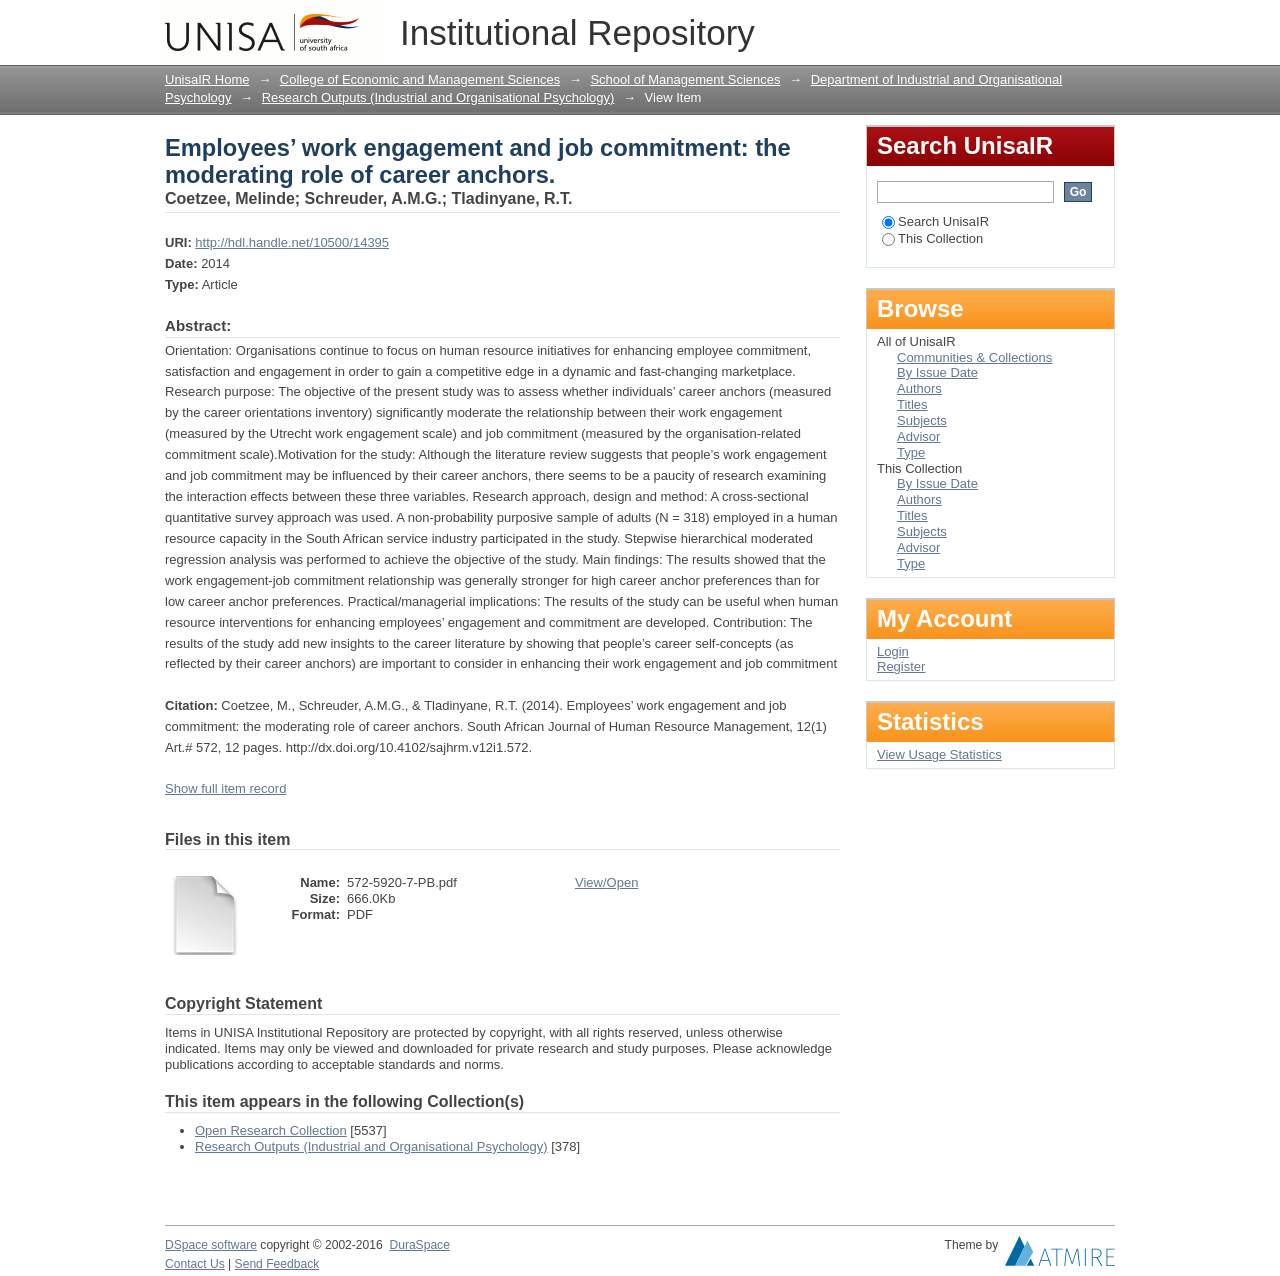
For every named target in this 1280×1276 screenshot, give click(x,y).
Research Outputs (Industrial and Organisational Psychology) (438, 97)
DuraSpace (419, 1245)
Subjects (922, 420)
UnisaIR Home (207, 79)
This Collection (932, 238)
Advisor (918, 436)
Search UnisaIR (935, 221)
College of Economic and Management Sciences (420, 79)
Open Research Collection (271, 1130)
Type (911, 452)
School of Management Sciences (685, 79)
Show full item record (225, 788)
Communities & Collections (974, 357)
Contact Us (195, 1264)
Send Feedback (277, 1264)
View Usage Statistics (939, 754)
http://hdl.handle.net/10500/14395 (292, 242)
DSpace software (211, 1245)
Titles (912, 404)
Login (1099, 24)
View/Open (606, 882)
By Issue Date (937, 372)
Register (901, 666)
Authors (919, 388)
